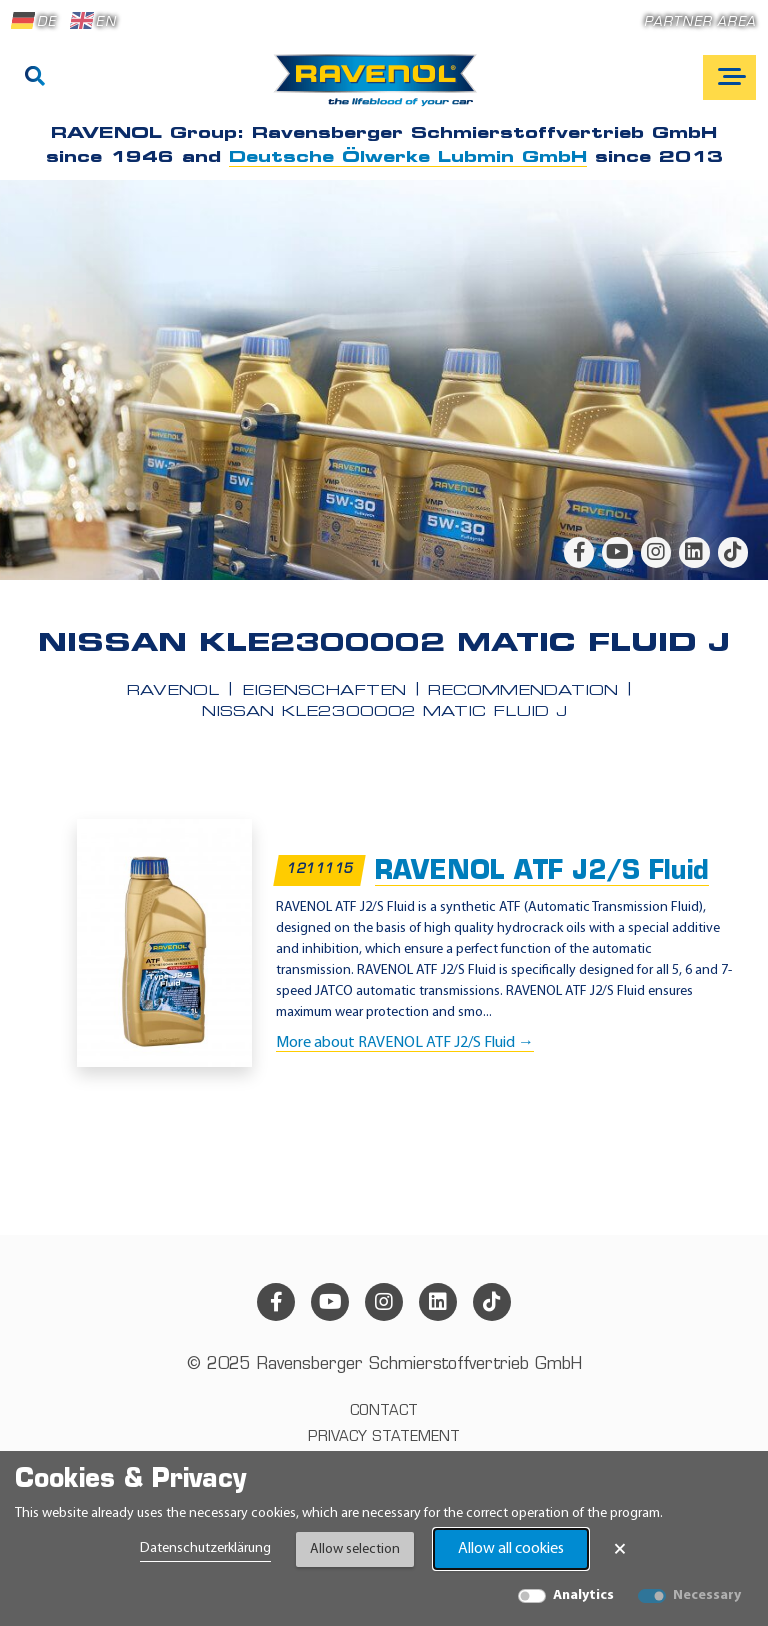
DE (34, 21)
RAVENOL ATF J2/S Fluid (542, 872)
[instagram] (656, 552)
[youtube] (617, 552)
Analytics (583, 1595)
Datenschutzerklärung (205, 1548)
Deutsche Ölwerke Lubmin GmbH (408, 158)
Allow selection (355, 1549)
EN (93, 21)
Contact (384, 1411)
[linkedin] (694, 552)
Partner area (700, 22)
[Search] (35, 78)
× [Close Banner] (620, 1549)
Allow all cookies (511, 1549)
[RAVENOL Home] (380, 88)
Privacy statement (384, 1437)
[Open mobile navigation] (729, 77)
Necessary (707, 1595)
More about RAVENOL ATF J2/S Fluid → (405, 1043)
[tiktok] (733, 552)
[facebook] (579, 552)
